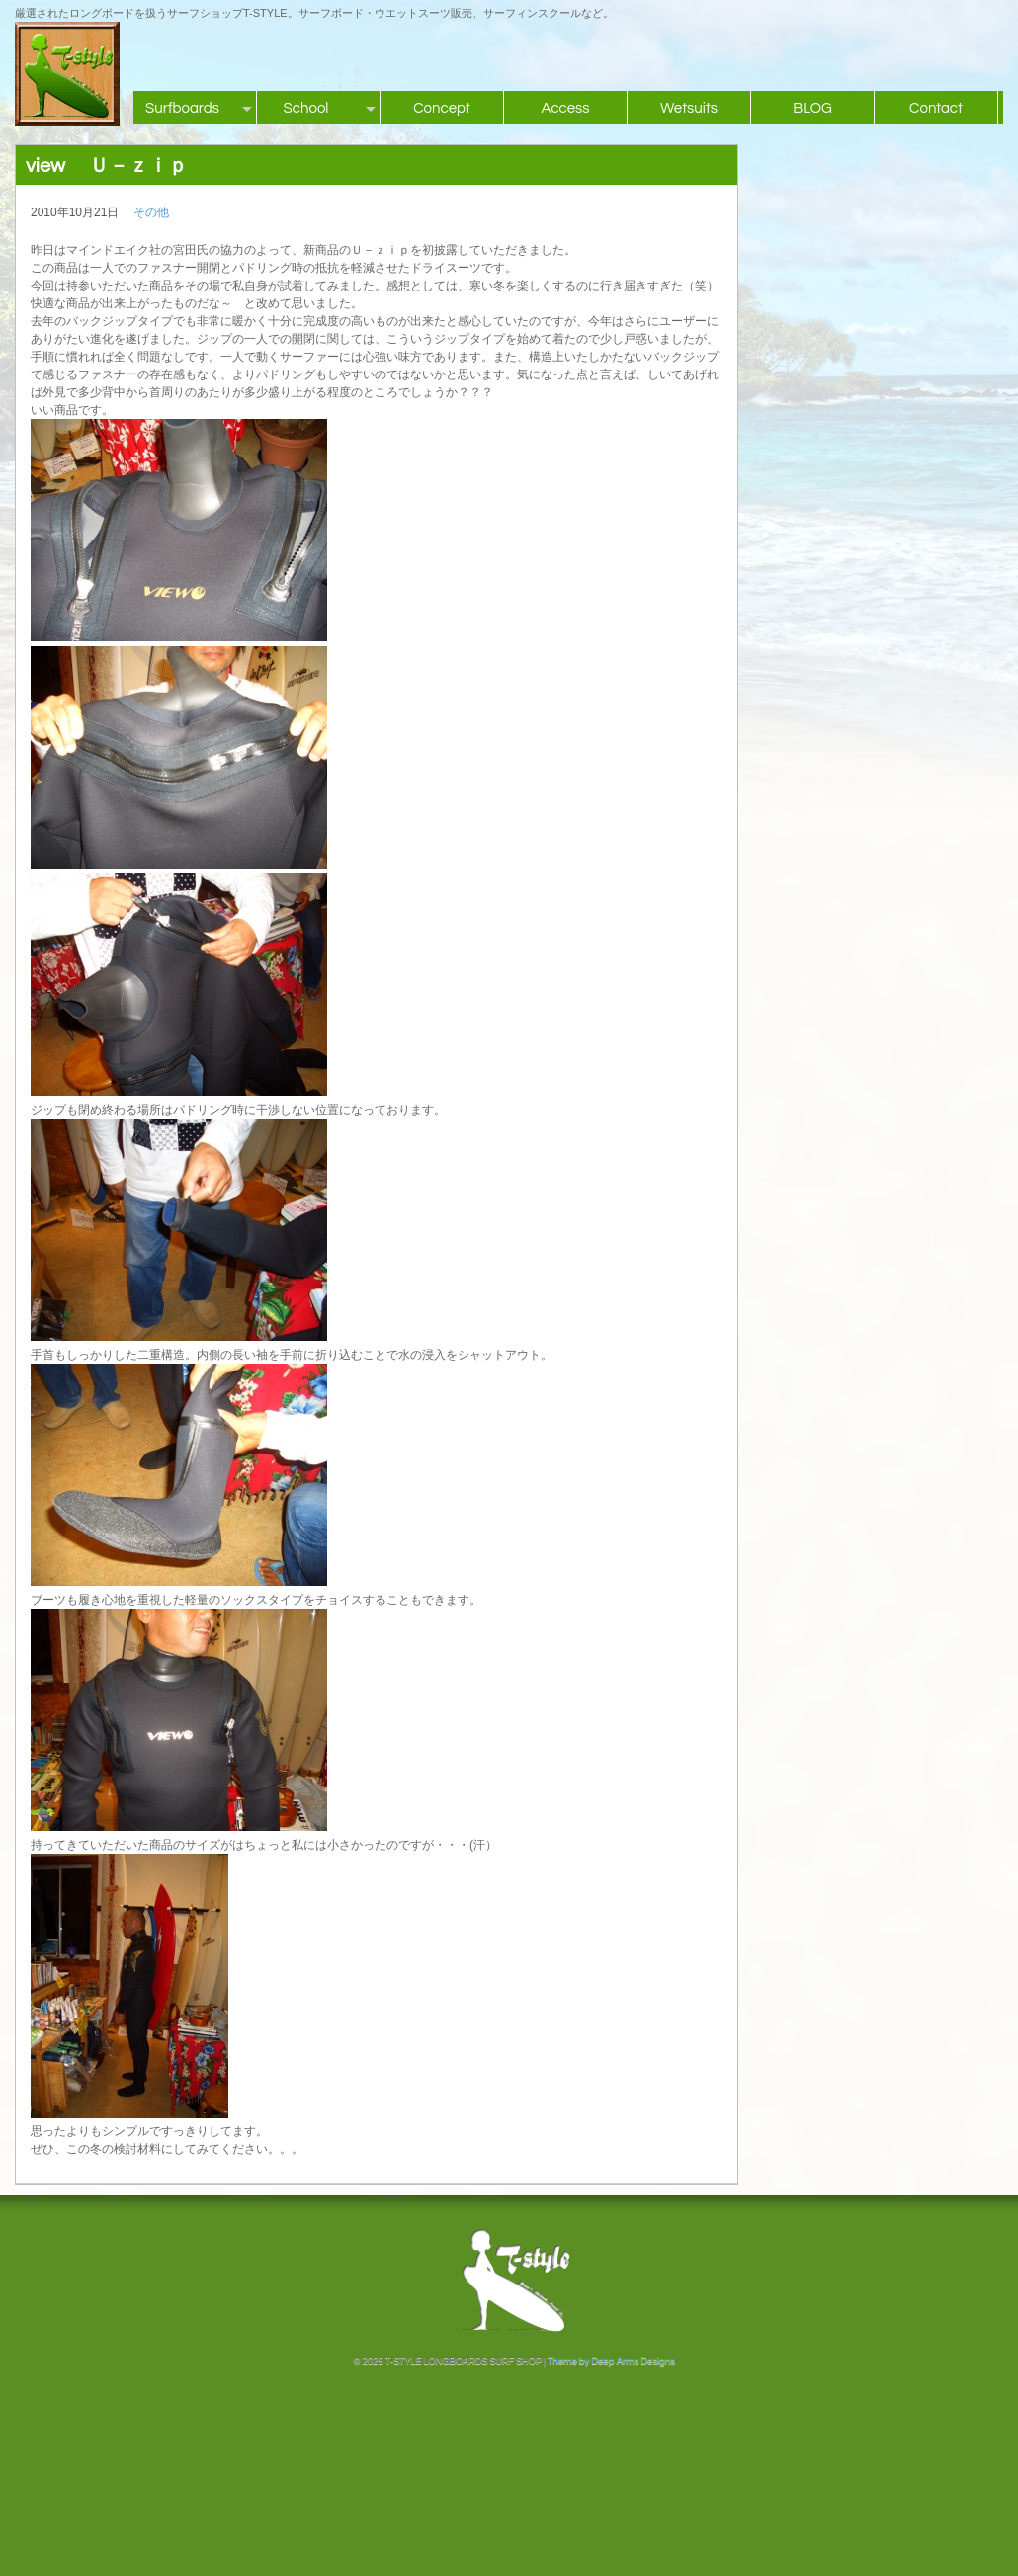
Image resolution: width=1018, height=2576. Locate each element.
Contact (936, 108)
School (306, 108)
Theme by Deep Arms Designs (611, 2361)
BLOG (812, 108)
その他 (151, 212)
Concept (441, 108)
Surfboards (182, 108)
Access (565, 108)
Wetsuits (689, 108)
